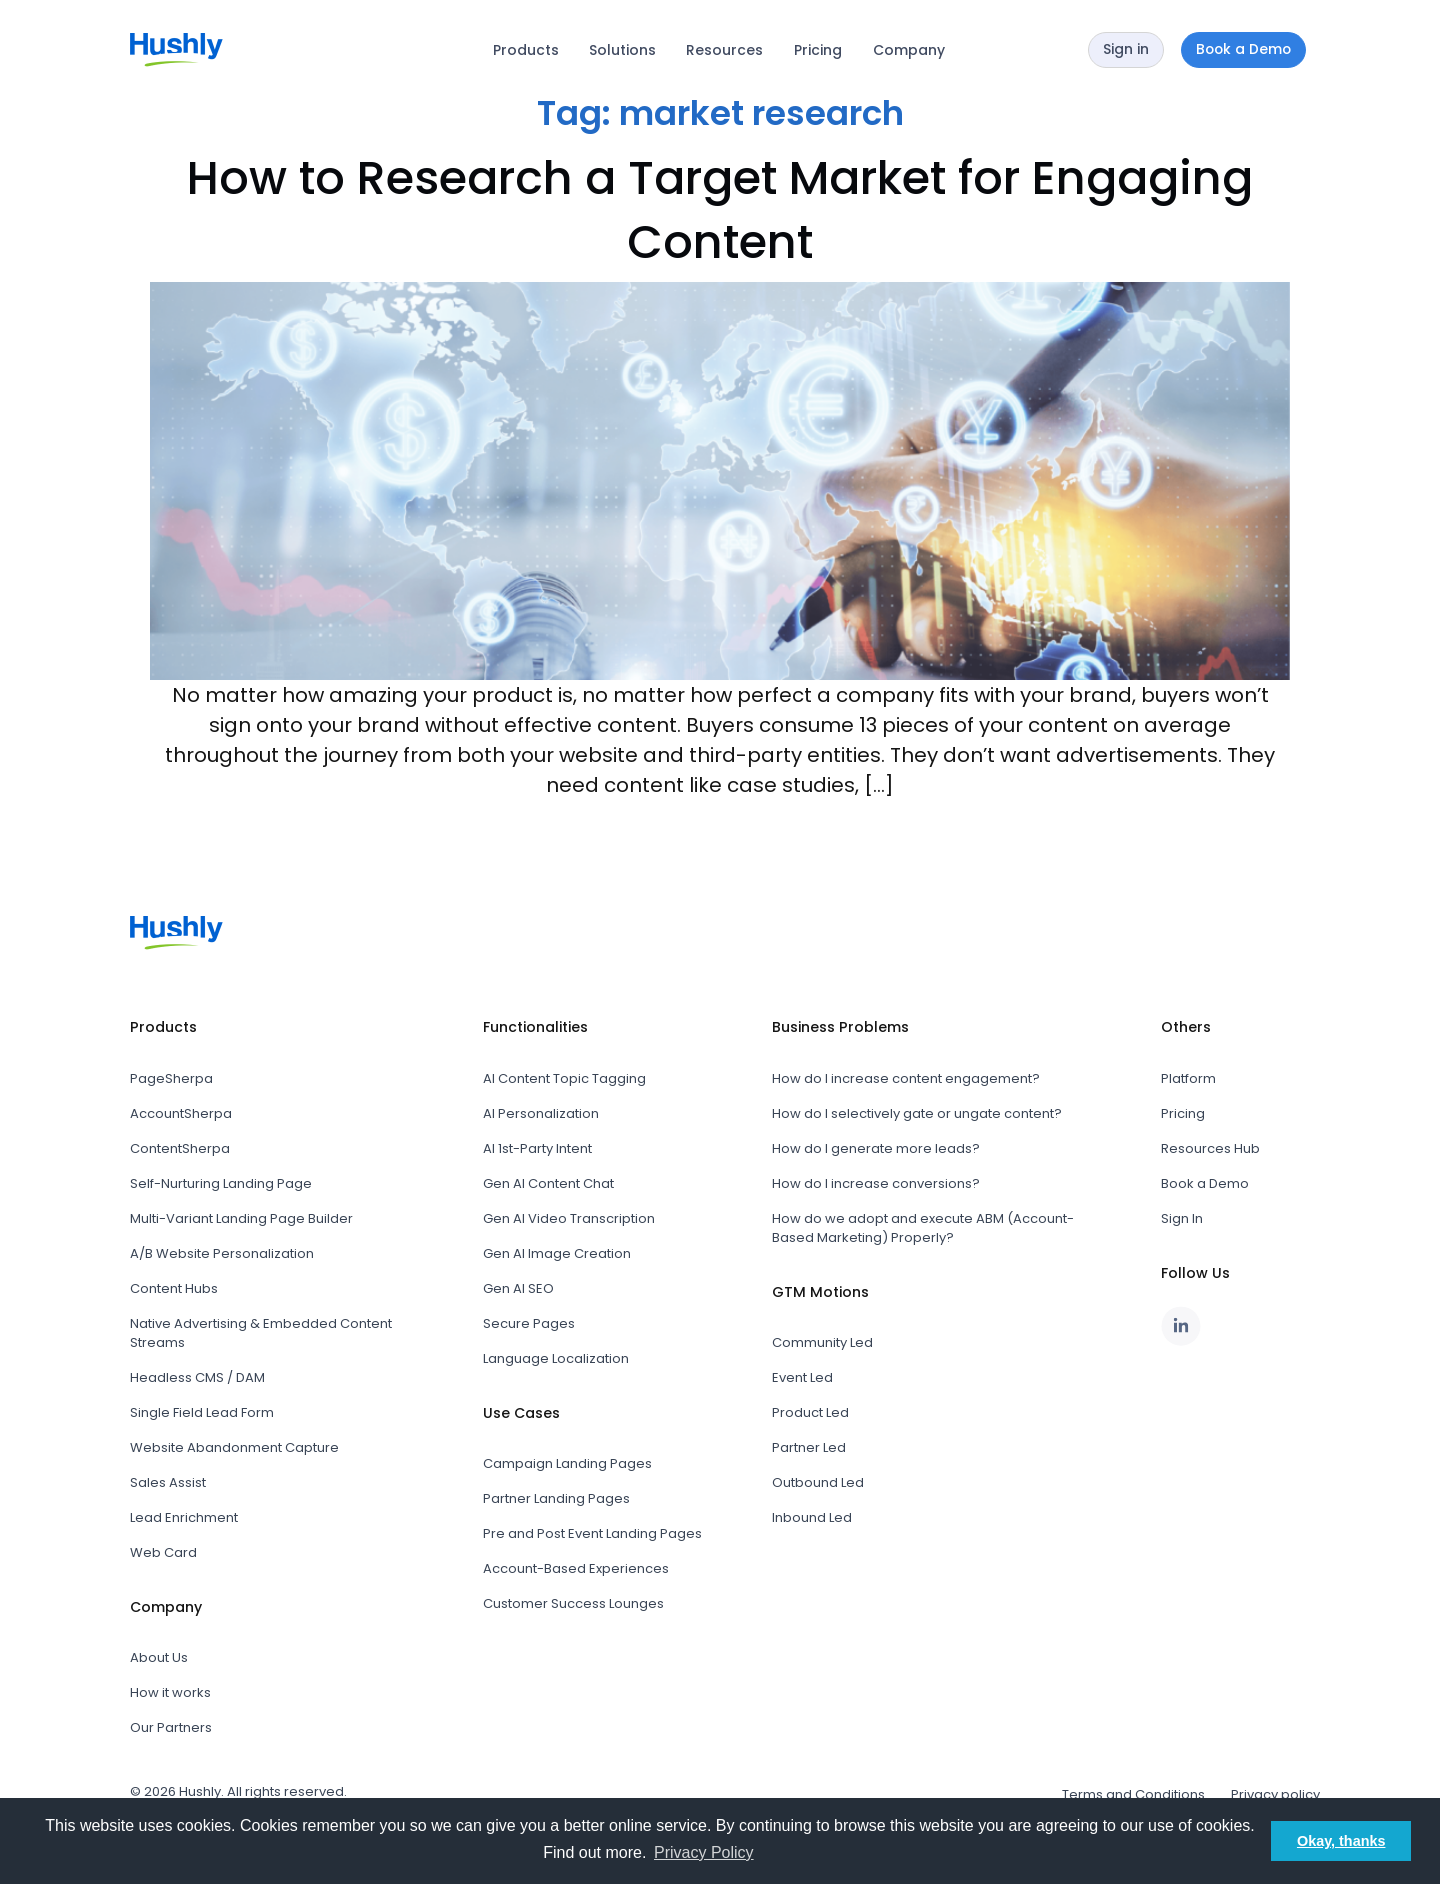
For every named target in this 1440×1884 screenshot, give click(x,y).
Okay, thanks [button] (1341, 1841)
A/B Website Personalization (222, 1253)
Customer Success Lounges (573, 1603)
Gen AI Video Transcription (569, 1218)
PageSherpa (171, 1078)
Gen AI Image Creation (557, 1253)
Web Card (163, 1552)
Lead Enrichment (184, 1517)
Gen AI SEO (518, 1288)
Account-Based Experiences (576, 1568)
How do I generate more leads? (876, 1148)
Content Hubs (174, 1288)
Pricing (818, 50)
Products (526, 50)
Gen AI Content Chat (548, 1183)
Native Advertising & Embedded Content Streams (261, 1333)
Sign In (1182, 1218)
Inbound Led (812, 1517)
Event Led (802, 1377)
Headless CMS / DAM (197, 1377)
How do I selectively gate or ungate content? (917, 1113)
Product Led (810, 1412)
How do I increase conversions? (876, 1183)
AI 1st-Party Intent (537, 1148)
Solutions (622, 50)
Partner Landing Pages (556, 1498)
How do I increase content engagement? (906, 1078)
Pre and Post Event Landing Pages (592, 1533)
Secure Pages (529, 1323)
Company (909, 50)
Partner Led (809, 1447)
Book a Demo (1205, 1183)
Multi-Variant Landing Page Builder (241, 1218)
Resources (724, 50)
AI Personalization (541, 1113)
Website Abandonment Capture (234, 1447)
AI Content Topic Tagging (564, 1078)
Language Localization (556, 1358)
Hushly (200, 1791)
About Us (159, 1657)
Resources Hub (1210, 1148)
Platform (1188, 1078)
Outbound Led (818, 1482)
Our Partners (171, 1727)
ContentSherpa (180, 1148)
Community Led (822, 1342)
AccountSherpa (181, 1113)
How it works (170, 1692)
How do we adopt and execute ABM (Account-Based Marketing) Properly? (923, 1228)
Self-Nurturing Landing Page (221, 1183)
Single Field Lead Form (202, 1412)
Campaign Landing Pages (567, 1463)
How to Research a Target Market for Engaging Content (720, 210)
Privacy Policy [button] (704, 1852)
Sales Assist (168, 1482)
